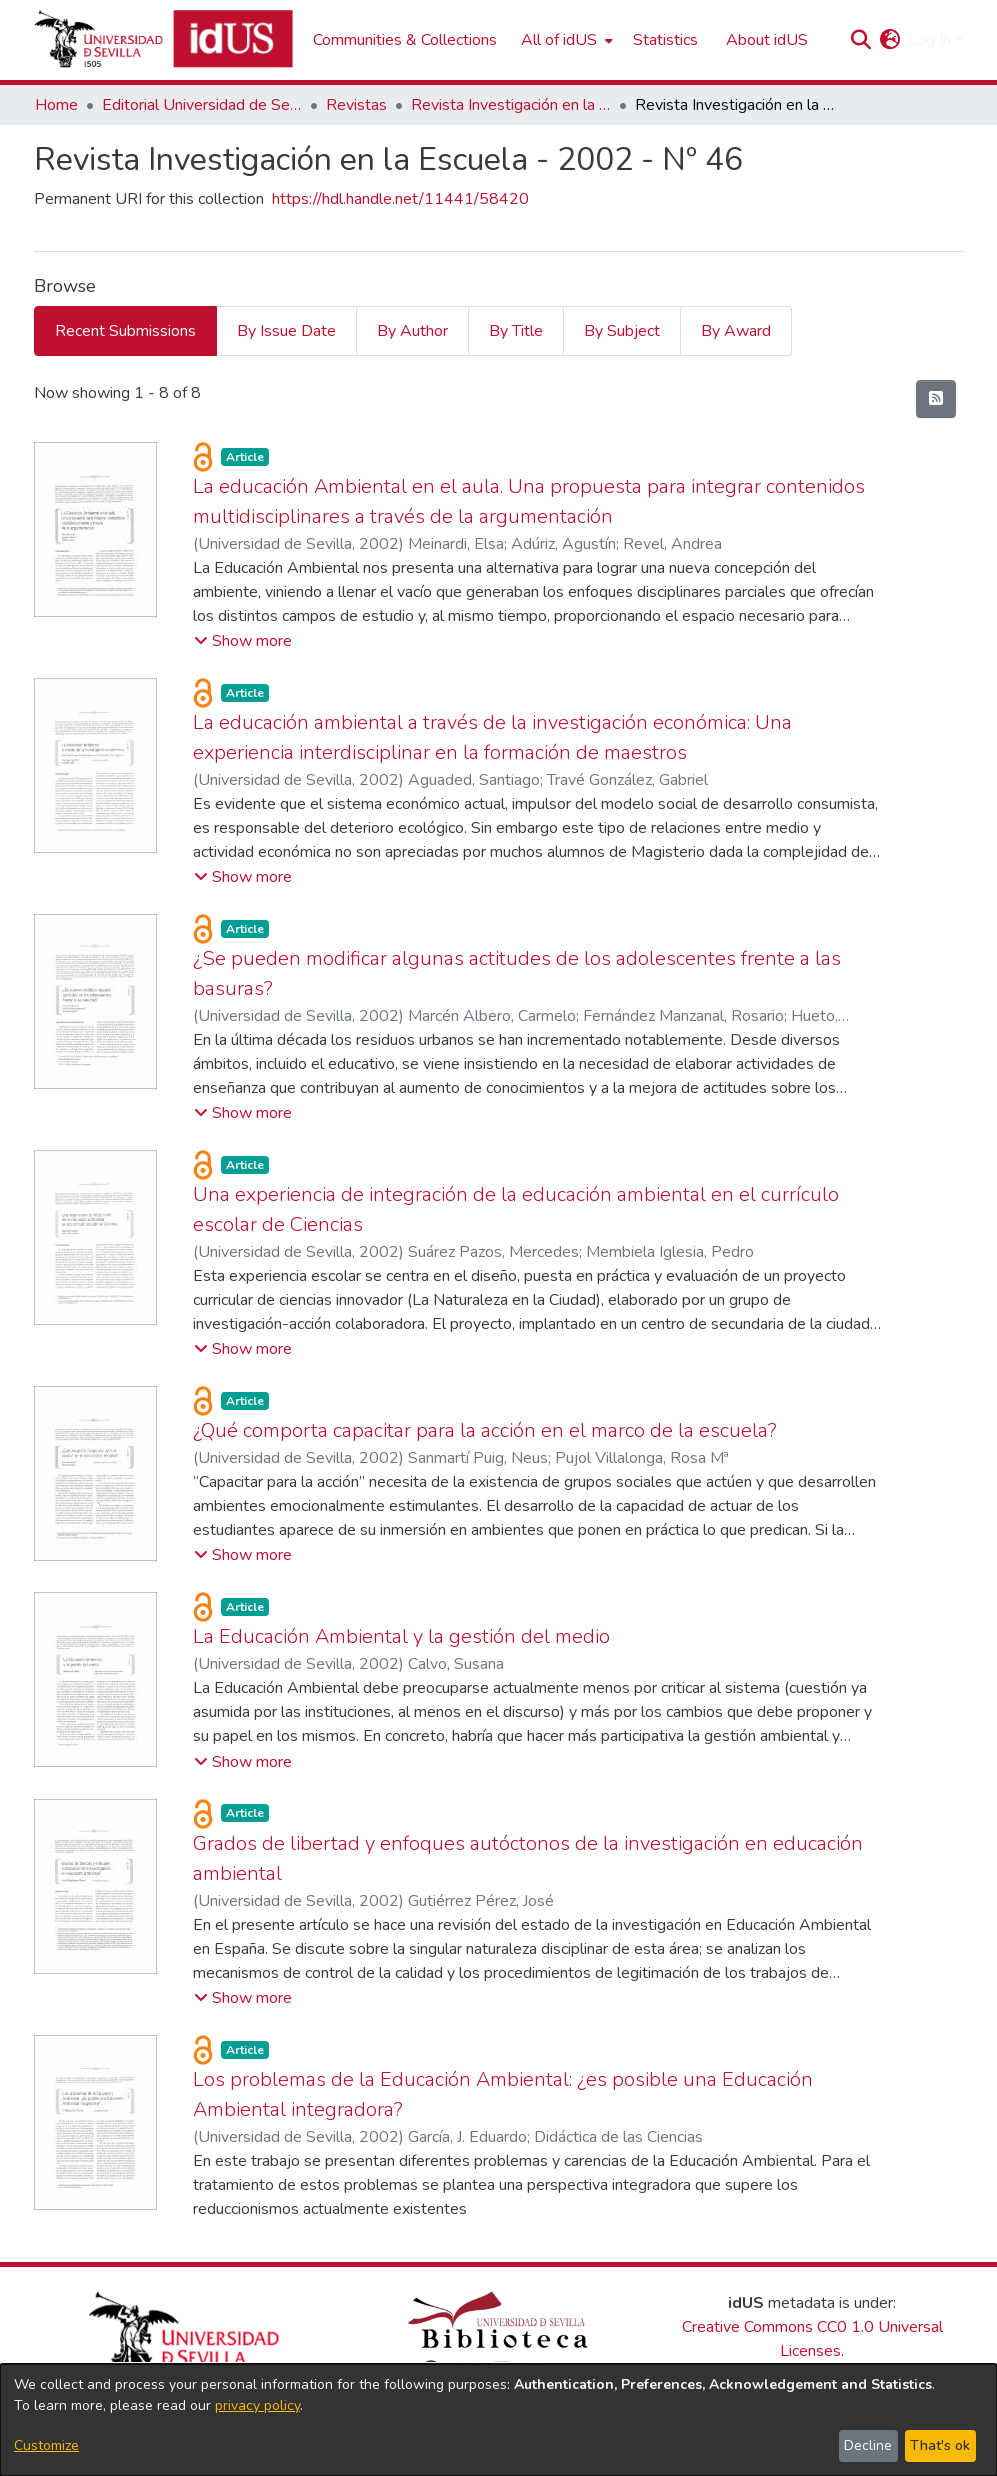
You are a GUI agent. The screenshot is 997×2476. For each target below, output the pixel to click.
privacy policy (257, 2405)
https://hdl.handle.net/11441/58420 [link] (400, 199)
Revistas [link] (356, 105)
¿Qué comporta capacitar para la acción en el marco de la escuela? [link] (485, 1430)
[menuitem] (565, 40)
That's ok (940, 2445)
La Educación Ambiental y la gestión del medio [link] (401, 1636)
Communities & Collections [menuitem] (405, 40)
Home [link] (56, 105)
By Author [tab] (412, 331)
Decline (868, 2445)
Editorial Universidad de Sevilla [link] (202, 105)
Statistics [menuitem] (665, 40)
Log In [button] (931, 40)
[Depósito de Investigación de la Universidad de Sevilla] (163, 40)
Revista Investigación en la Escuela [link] (511, 105)
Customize (46, 2445)
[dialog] (498, 2420)
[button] (861, 40)
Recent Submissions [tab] (125, 331)
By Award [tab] (736, 331)
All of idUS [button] (559, 40)
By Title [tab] (516, 331)
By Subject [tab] (622, 331)
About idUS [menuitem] (767, 40)
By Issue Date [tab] (286, 331)
